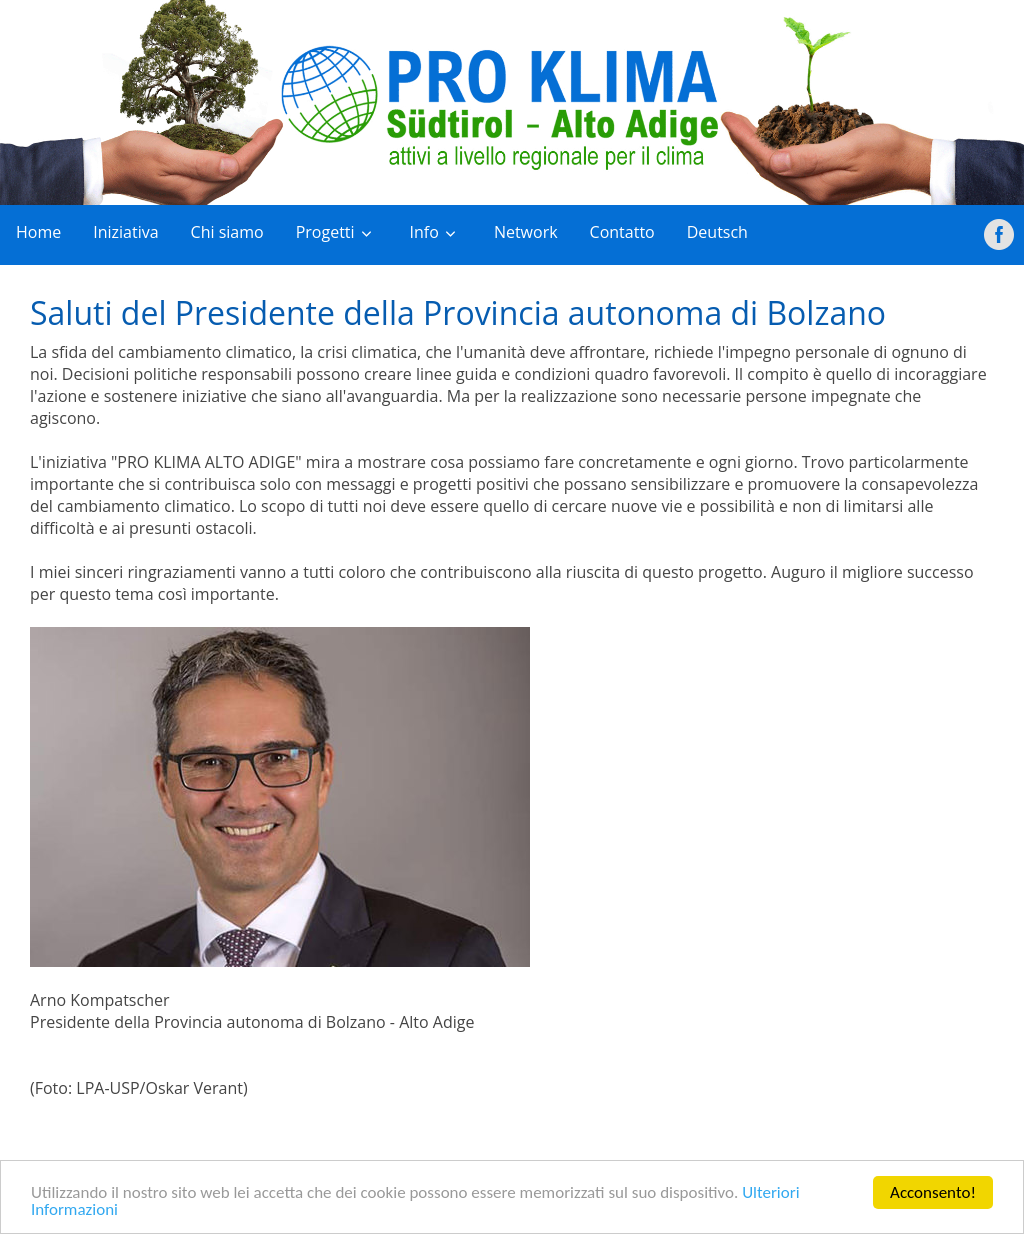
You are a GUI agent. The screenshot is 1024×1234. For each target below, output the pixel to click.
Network (526, 232)
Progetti (325, 232)
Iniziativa (125, 232)
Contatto (622, 232)
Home (38, 232)
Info (424, 232)
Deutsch (717, 232)
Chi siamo (227, 232)
